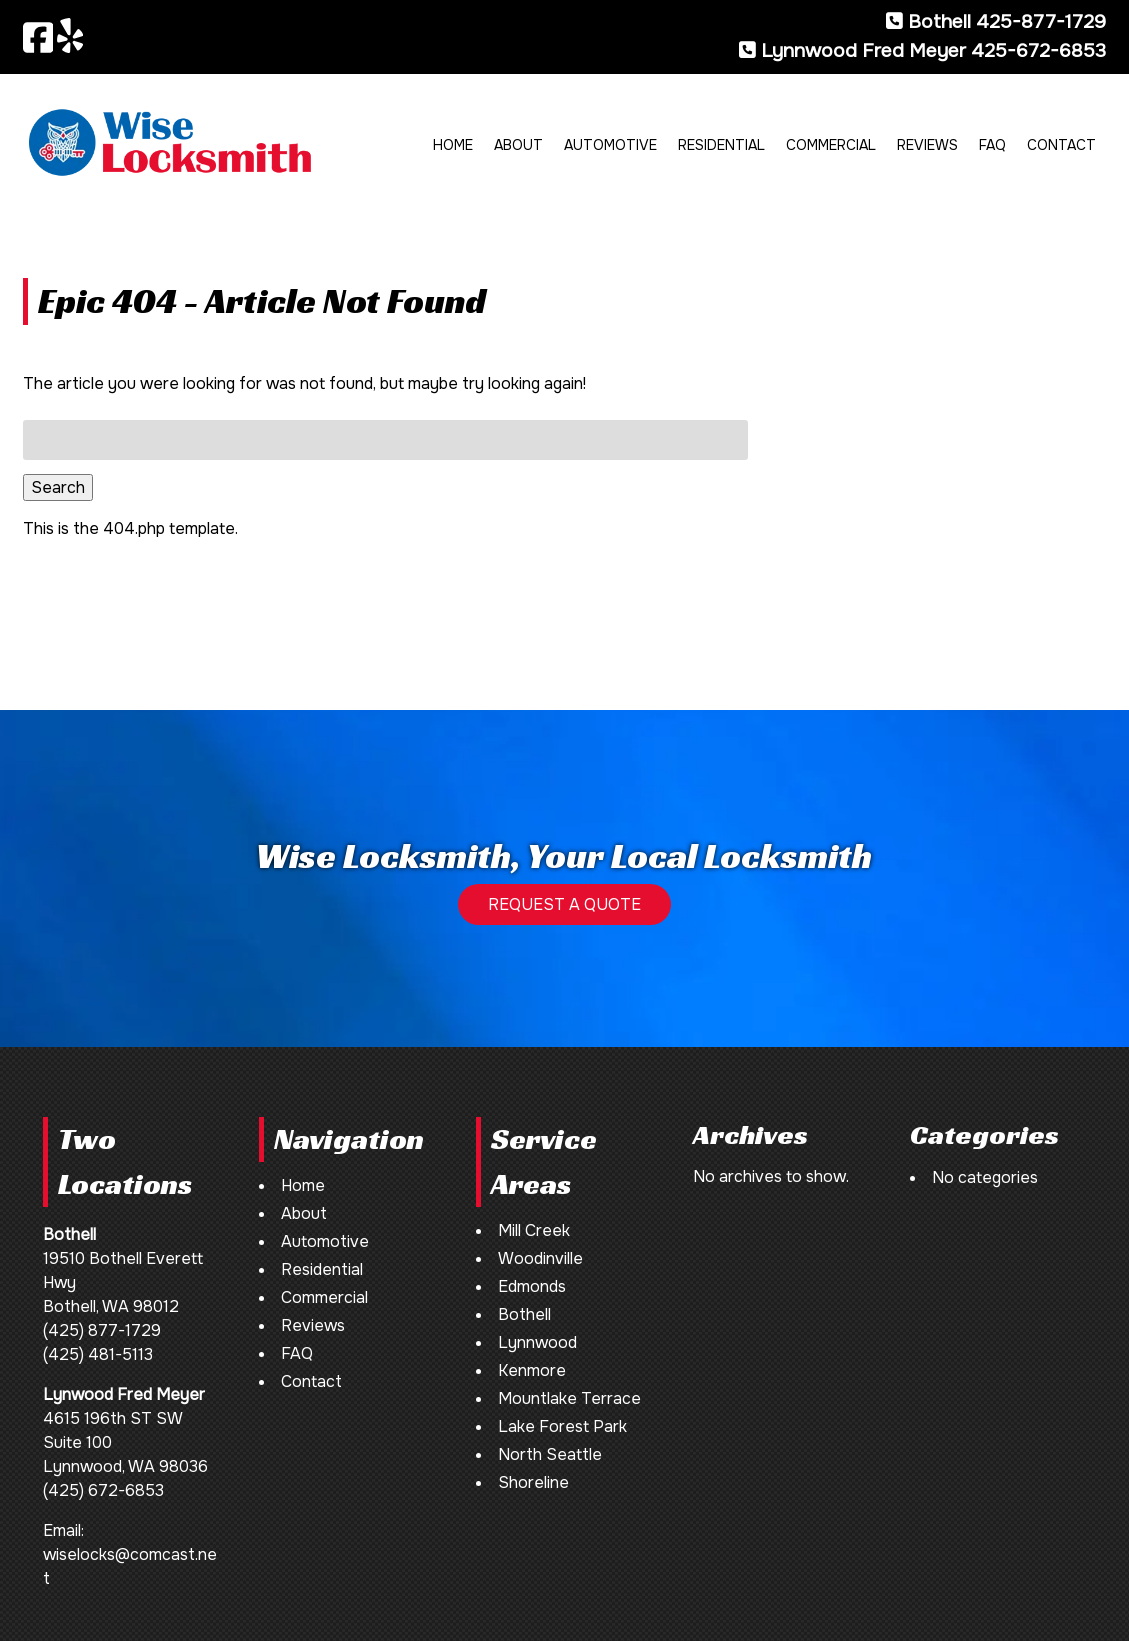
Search (58, 487)
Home (453, 145)
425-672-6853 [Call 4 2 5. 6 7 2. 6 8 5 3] (1038, 50)
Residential (721, 145)
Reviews (927, 145)
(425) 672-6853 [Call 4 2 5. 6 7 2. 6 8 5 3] (103, 1490)
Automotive (610, 145)
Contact (1061, 145)
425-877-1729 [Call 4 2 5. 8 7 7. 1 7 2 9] (1041, 21)
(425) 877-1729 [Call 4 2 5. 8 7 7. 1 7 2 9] (102, 1330)
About (518, 145)
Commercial (831, 145)
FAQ (992, 145)
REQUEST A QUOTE (564, 904)
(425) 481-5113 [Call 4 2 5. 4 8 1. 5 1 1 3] (98, 1354)
